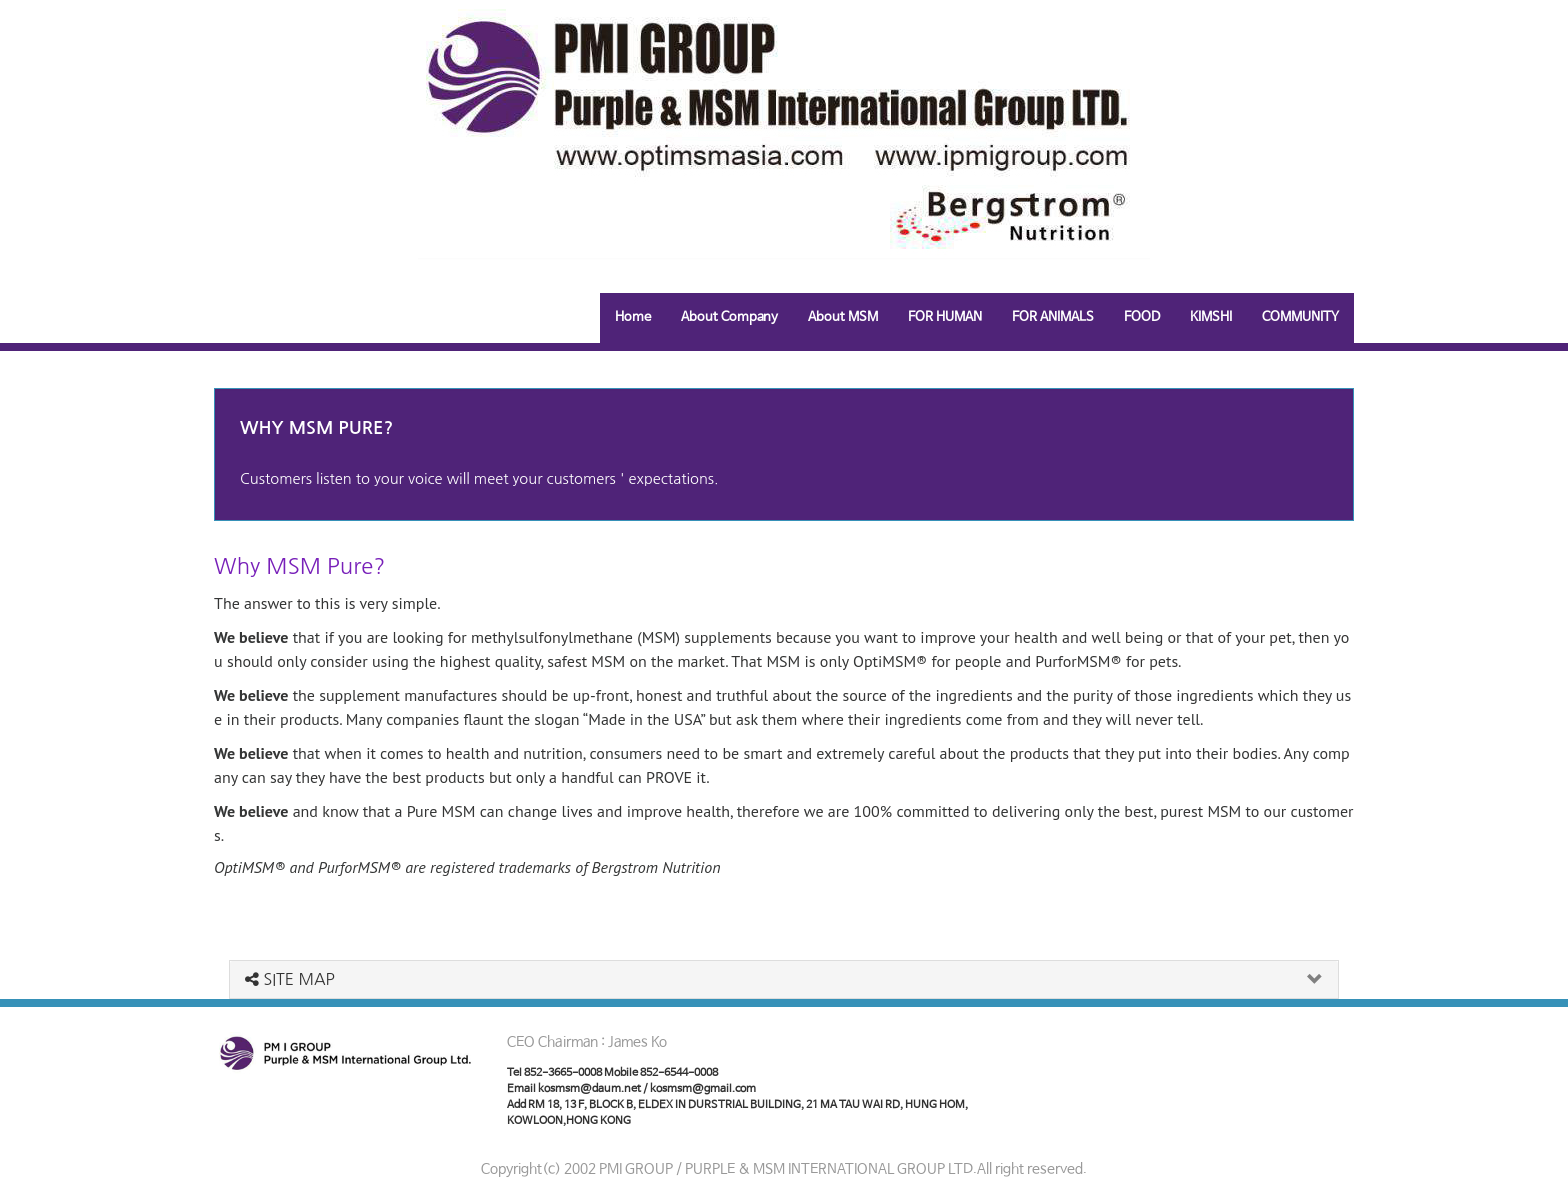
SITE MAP (290, 979)
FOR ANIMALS (1053, 317)
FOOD (1142, 317)
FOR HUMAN (945, 317)
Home (633, 317)
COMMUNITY (1300, 317)
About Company (729, 317)
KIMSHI (1211, 317)
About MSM (843, 317)
